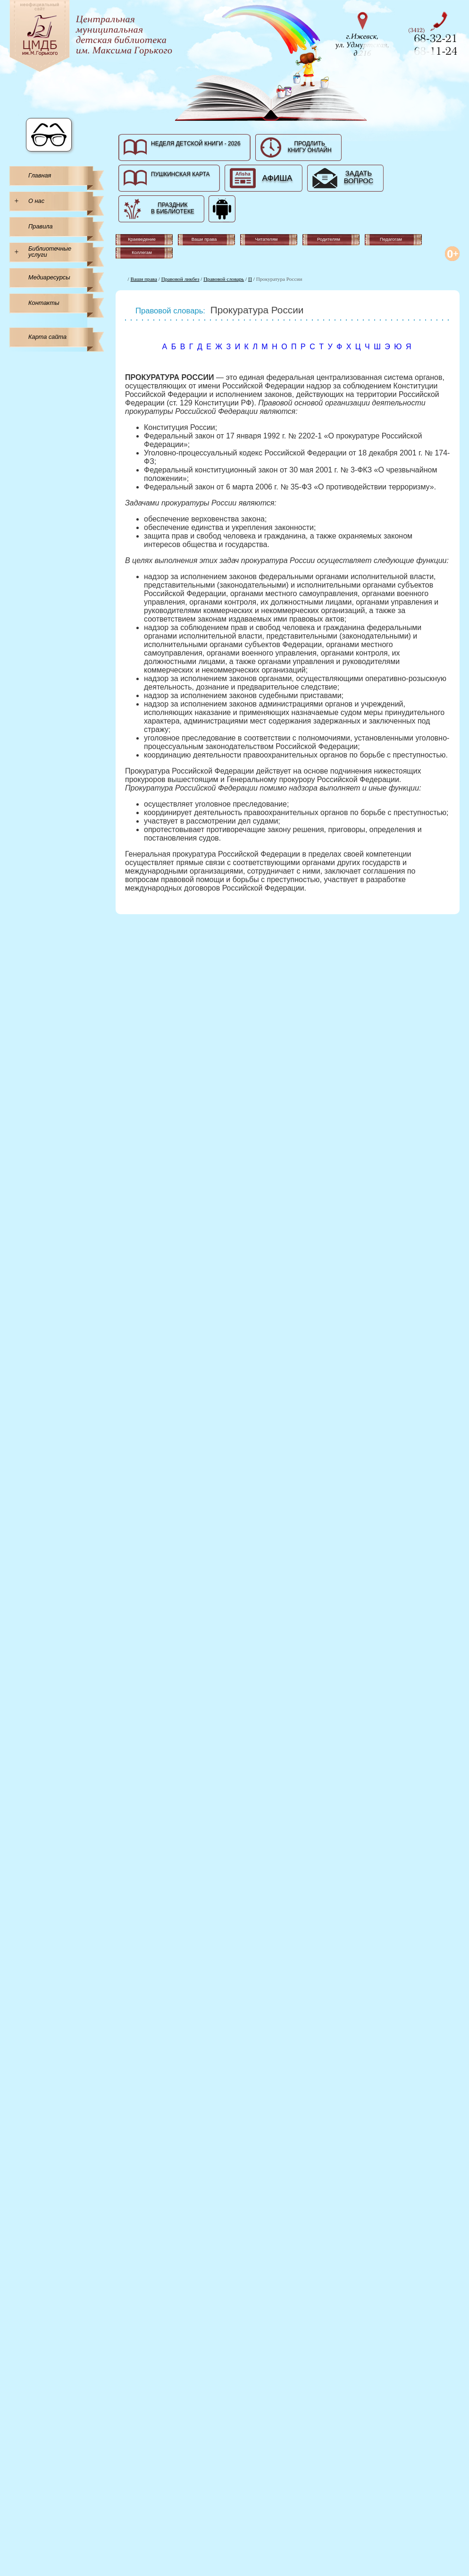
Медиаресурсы (49, 277)
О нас (36, 200)
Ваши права (144, 279)
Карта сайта (47, 336)
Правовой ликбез (180, 279)
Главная (39, 175)
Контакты (43, 302)
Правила (40, 226)
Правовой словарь (223, 279)
